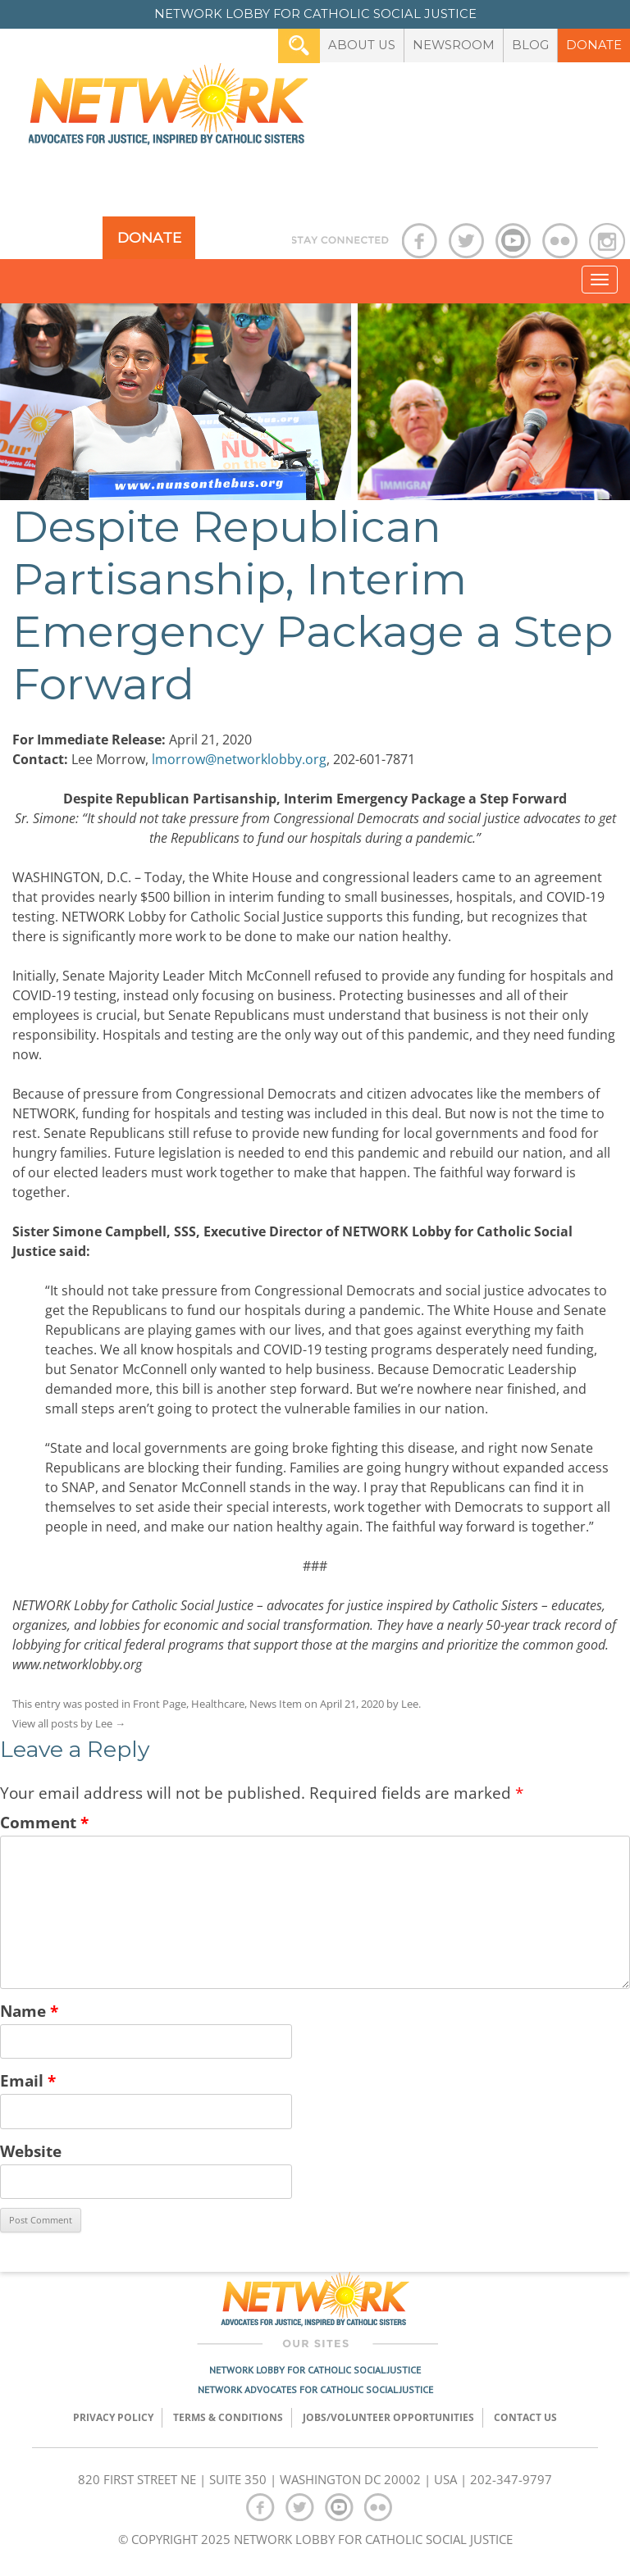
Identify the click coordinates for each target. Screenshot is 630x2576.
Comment (44, 1822)
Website (31, 2151)
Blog (530, 45)
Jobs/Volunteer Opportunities (388, 2417)
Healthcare (217, 1703)
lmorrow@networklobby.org (239, 759)
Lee (409, 1703)
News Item (275, 1703)
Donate (594, 45)
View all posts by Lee (69, 1723)
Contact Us (525, 2417)
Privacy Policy (113, 2417)
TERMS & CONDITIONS (228, 2417)
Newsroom (454, 45)
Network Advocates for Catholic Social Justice (315, 2389)
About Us (361, 45)
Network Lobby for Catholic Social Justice (315, 2370)
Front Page (159, 1703)
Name (29, 2010)
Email (28, 2080)
